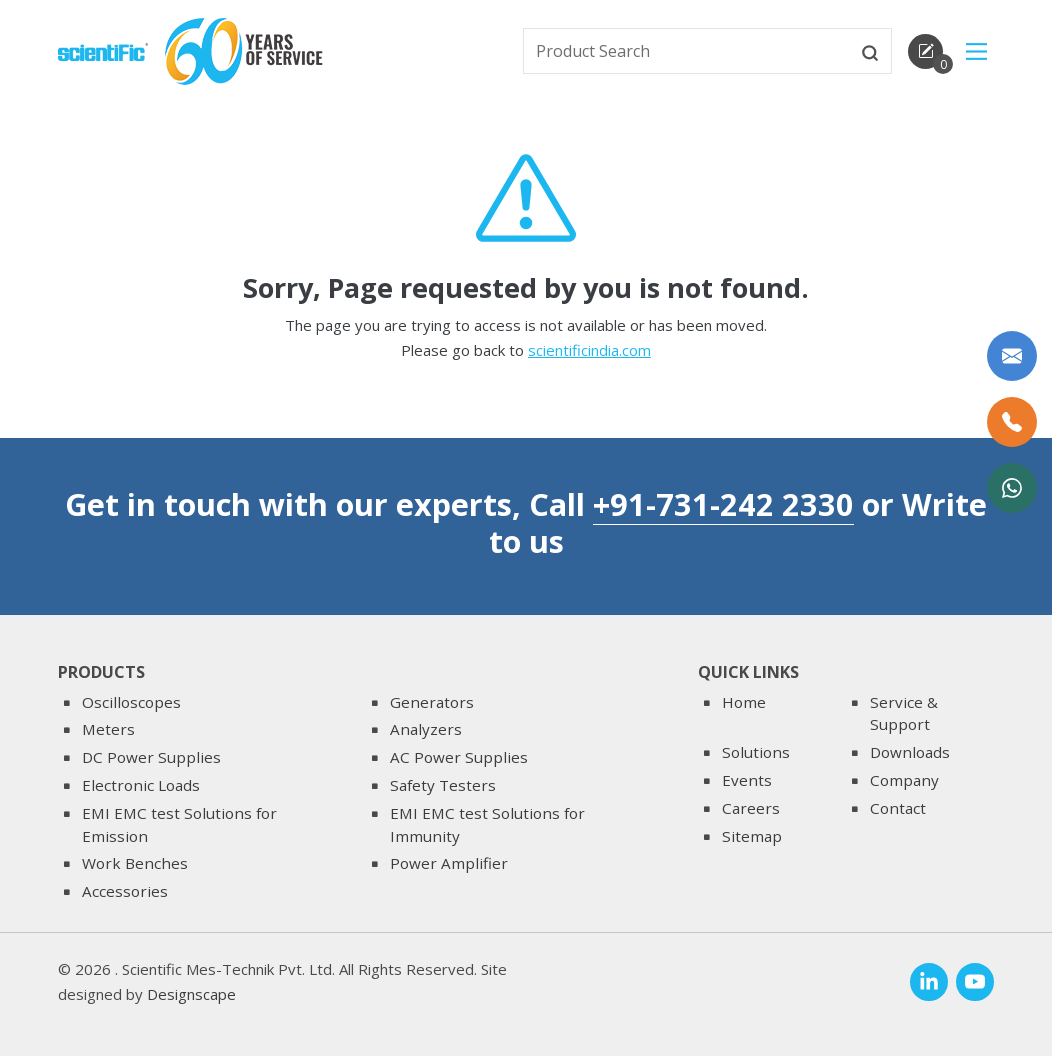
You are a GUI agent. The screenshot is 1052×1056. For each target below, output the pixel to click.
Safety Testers (443, 785)
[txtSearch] (687, 51)
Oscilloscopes (131, 702)
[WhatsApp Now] (1012, 488)
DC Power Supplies (151, 757)
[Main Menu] (976, 51)
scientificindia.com (589, 352)
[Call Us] (1012, 422)
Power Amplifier (449, 863)
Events (747, 780)
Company (904, 780)
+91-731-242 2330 (723, 504)
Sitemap (752, 836)
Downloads (910, 752)
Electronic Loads (141, 785)
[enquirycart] (925, 51)
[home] (103, 50)
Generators (432, 702)
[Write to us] (1012, 356)
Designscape (191, 994)
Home (744, 702)
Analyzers (426, 729)
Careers (751, 808)
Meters (108, 729)
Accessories (125, 891)
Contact (898, 808)
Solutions (756, 752)
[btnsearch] (870, 51)
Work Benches (135, 863)
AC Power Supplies (459, 757)
